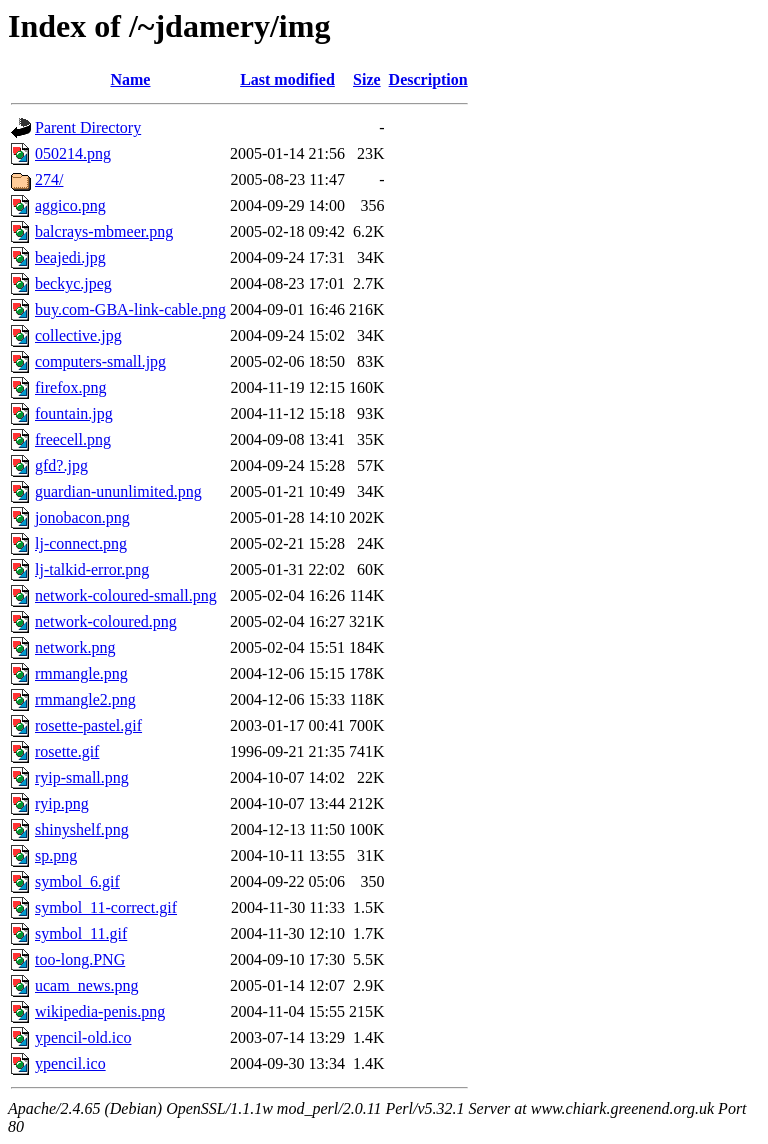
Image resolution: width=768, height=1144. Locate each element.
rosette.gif (67, 751)
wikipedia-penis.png (100, 1011)
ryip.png (62, 803)
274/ (49, 179)
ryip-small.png (82, 777)
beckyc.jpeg (73, 283)
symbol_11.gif (81, 933)
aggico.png (70, 205)
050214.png (73, 153)
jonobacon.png (82, 517)
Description (428, 79)
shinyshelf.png (82, 829)
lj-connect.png (81, 543)
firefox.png (71, 387)
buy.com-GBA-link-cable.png (130, 309)
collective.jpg (78, 335)
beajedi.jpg (70, 257)
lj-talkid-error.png (92, 569)
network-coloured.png (106, 621)
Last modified (287, 79)
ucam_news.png (87, 985)
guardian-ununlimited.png (118, 491)
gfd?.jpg (61, 465)
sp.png (56, 855)
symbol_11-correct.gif (106, 907)
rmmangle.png (81, 673)
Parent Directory (88, 127)
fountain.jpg (74, 413)
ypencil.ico (70, 1063)
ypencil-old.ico (83, 1037)
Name (130, 79)
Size (367, 79)
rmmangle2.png (85, 699)
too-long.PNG (80, 959)
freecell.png (73, 439)
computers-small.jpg (100, 361)
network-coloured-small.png (126, 595)
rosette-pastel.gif (88, 725)
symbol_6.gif (77, 881)
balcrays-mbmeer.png (104, 231)
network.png (75, 647)
